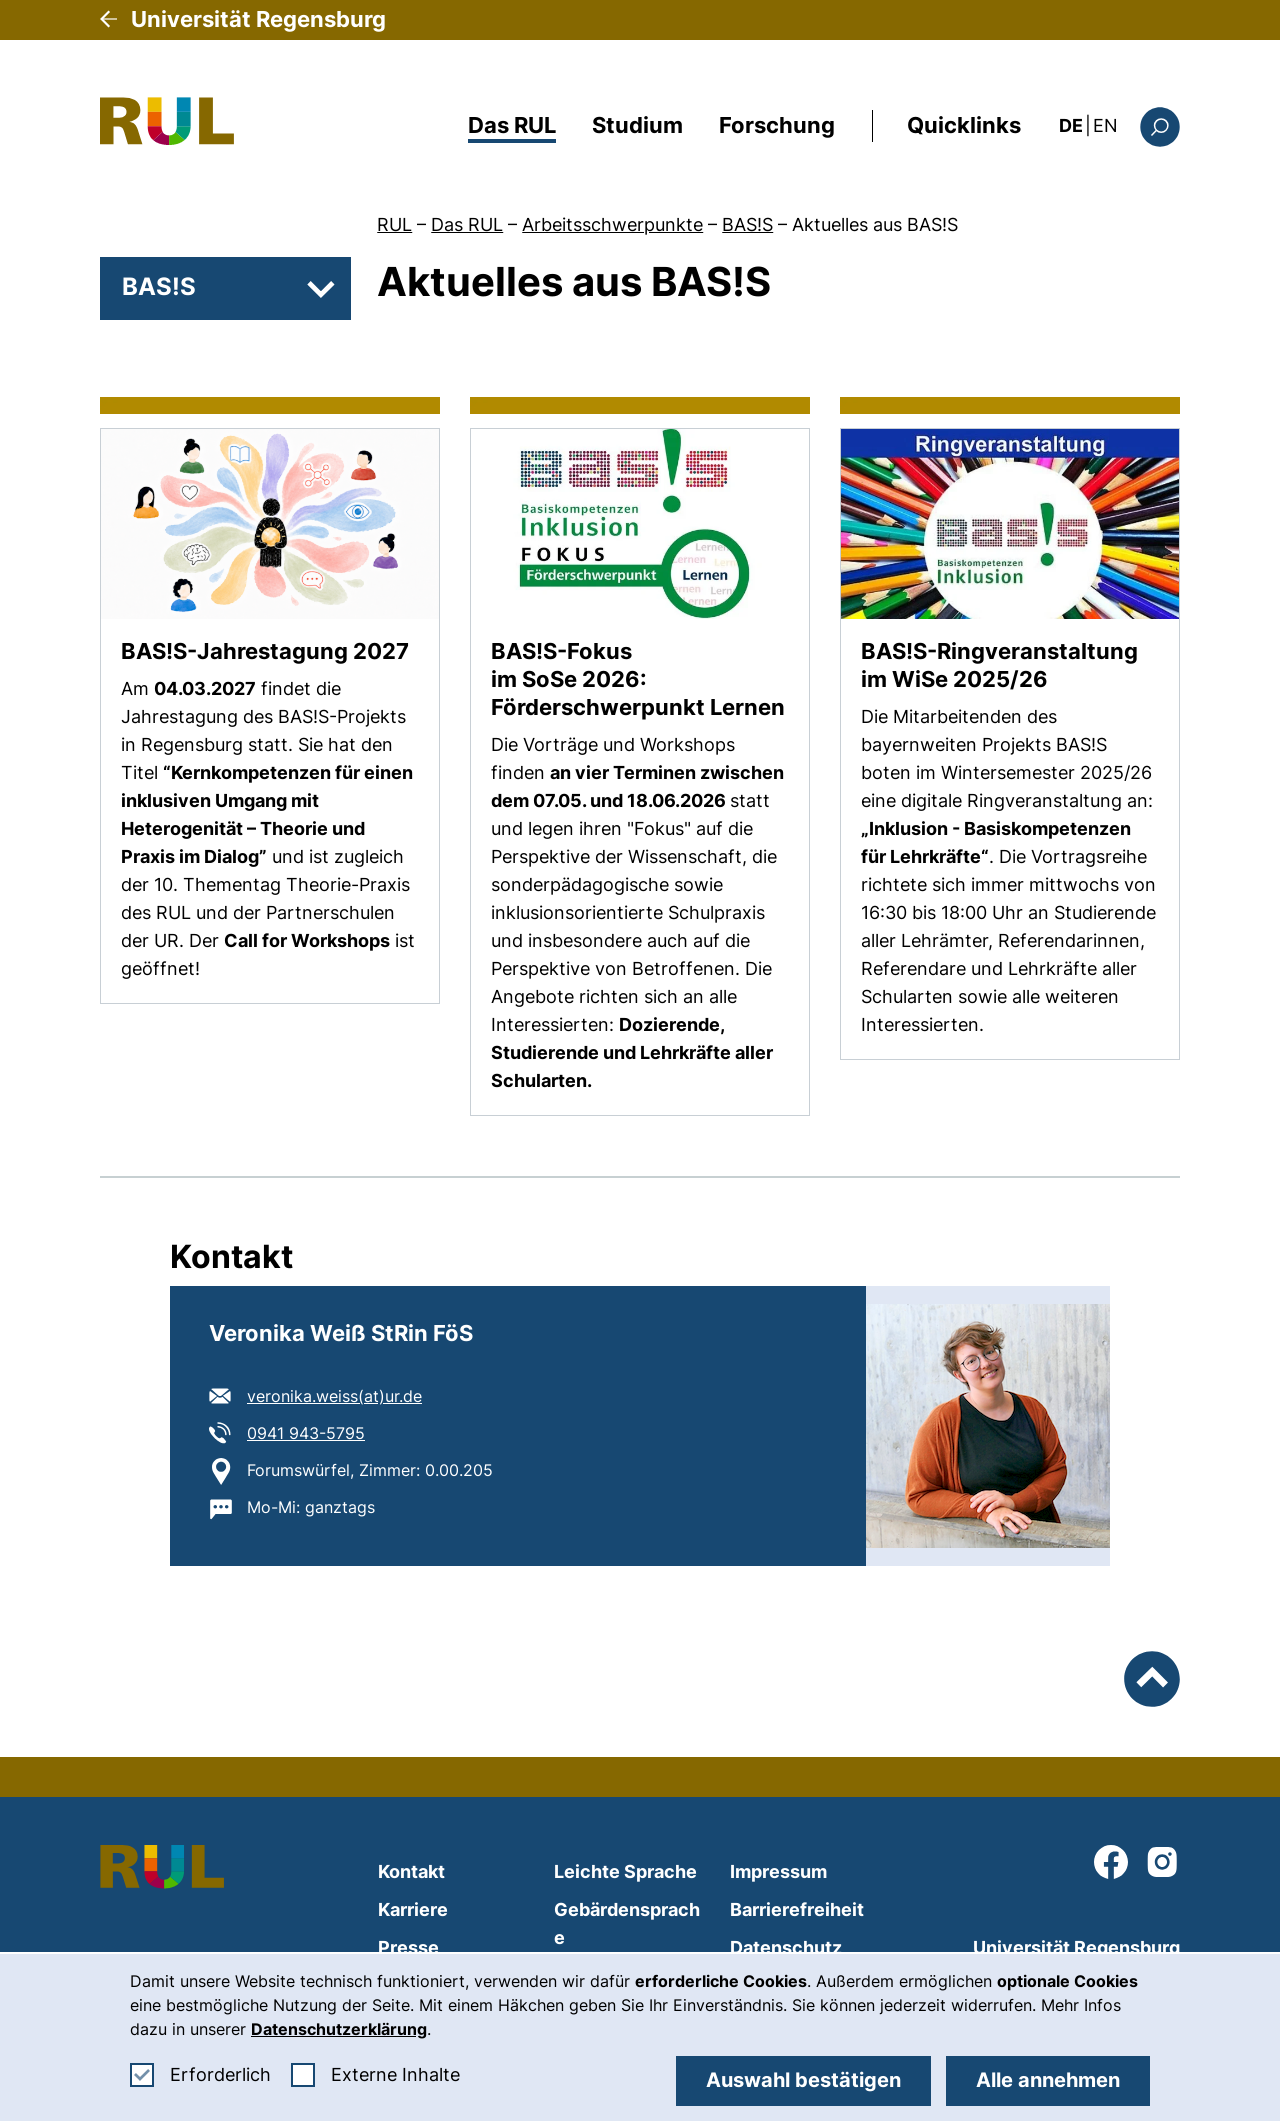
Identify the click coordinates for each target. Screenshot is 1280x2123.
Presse (408, 1947)
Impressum (778, 1871)
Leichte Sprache (625, 1871)
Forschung (777, 125)
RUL (394, 224)
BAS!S (747, 224)
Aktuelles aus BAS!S (875, 224)
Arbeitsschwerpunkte (612, 224)
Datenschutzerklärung (339, 2029)
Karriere (413, 1909)
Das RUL (512, 125)
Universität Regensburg (258, 19)
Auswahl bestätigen (803, 2080)
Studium (637, 125)
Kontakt (411, 1871)
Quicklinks (964, 125)
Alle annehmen (1048, 2080)
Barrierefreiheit (797, 1909)
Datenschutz (786, 1947)
